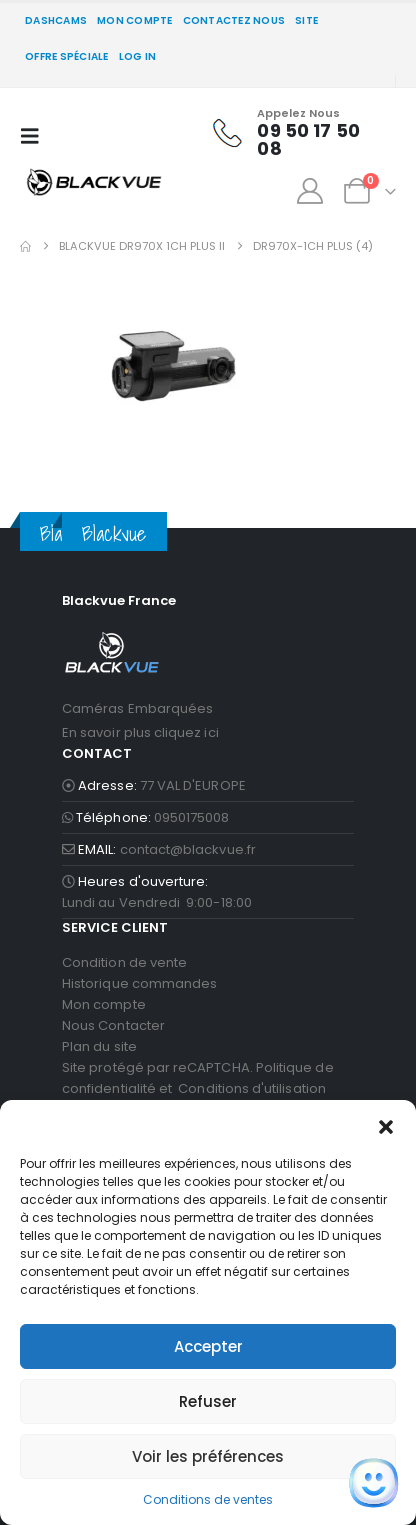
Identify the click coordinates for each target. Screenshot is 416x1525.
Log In (138, 56)
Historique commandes (139, 983)
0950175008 (192, 817)
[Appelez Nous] (292, 133)
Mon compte (135, 20)
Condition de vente (124, 962)
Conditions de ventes (208, 1499)
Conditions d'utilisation (252, 1088)
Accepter (208, 1346)
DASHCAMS (56, 20)
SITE (306, 20)
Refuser (208, 1401)
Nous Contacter (113, 1025)
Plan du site (99, 1046)
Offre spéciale (67, 56)
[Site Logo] (94, 181)
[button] (386, 1125)
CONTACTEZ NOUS (234, 20)
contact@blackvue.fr (188, 849)
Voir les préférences (208, 1456)
